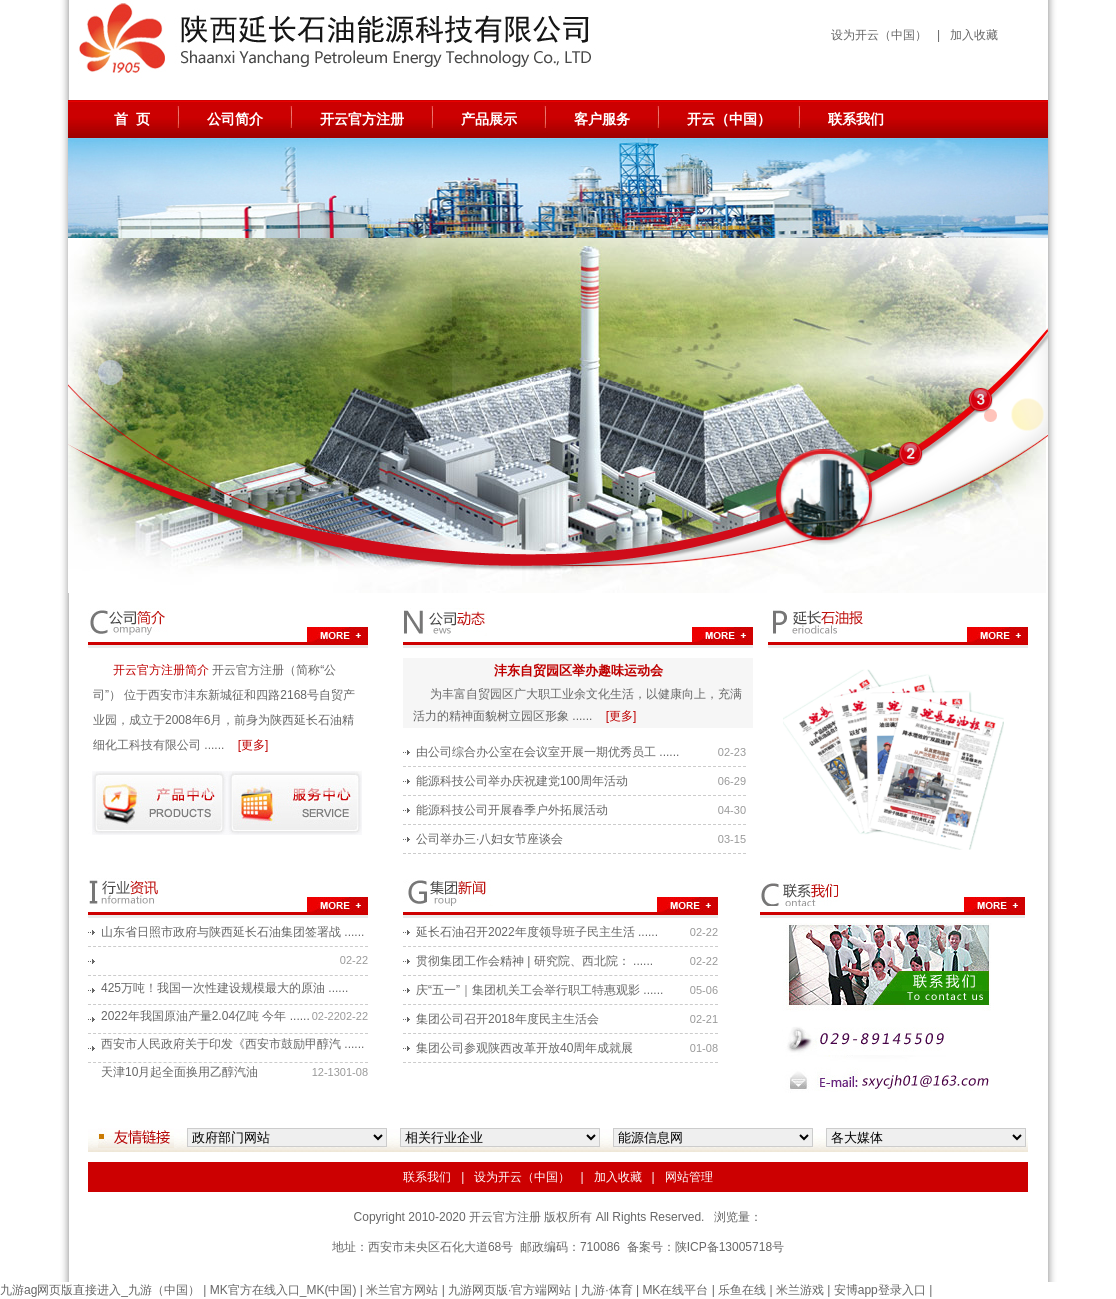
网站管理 (689, 1177)
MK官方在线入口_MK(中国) (283, 1290)
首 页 (132, 119)
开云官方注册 (362, 119)
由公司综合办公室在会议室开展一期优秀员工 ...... (547, 752)
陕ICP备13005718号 (729, 1247)
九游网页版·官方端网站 (509, 1290)
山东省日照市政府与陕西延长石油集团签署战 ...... (232, 932)
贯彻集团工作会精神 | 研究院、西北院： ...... (534, 961)
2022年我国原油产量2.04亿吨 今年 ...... (205, 1016)
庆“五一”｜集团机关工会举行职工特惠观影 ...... (539, 990)
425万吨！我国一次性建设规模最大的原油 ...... (224, 988)
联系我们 (856, 119)
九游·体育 (606, 1290)
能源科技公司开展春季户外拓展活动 (512, 810)
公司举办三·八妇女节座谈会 (489, 839)
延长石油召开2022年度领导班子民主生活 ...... (537, 932)
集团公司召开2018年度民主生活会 (507, 1019)
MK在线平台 (675, 1290)
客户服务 (602, 119)
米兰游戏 (800, 1290)
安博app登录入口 (880, 1290)
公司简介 (235, 119)
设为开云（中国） (879, 35)
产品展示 (489, 119)
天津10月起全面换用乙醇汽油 (179, 1072)
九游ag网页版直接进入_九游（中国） (100, 1290)
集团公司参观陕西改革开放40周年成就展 (524, 1048)
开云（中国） (729, 119)
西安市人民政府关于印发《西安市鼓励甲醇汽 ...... (232, 1044)
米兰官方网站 (402, 1290)
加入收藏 (974, 35)
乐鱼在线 (742, 1290)
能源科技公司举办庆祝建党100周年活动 (522, 781)
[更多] (253, 745)
